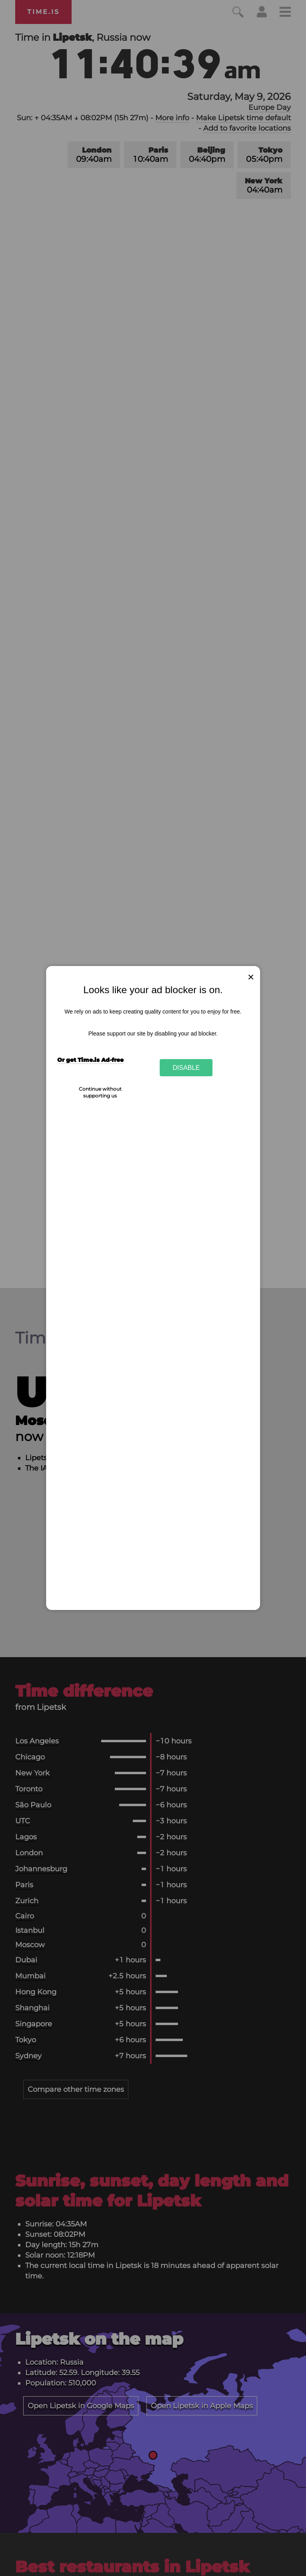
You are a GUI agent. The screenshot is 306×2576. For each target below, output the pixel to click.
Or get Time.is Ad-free (90, 1059)
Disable (186, 1067)
